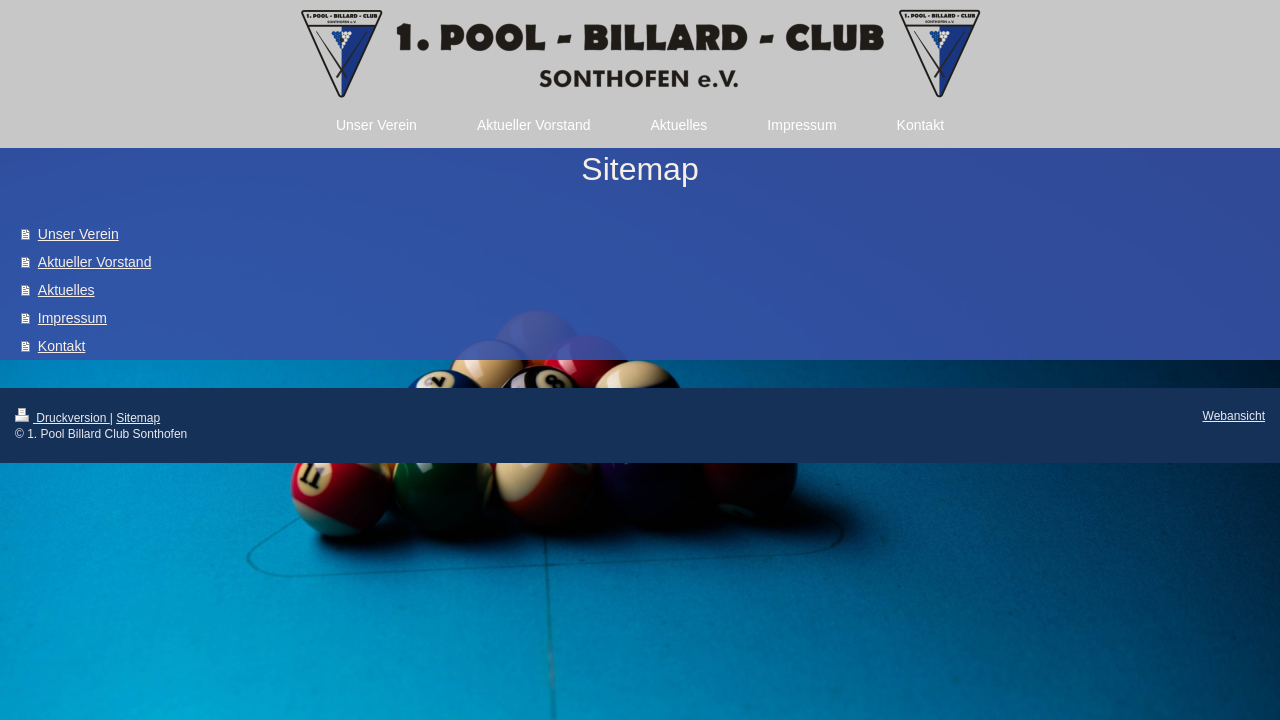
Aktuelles (66, 290)
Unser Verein (78, 234)
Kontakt (61, 346)
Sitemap (138, 418)
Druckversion (62, 418)
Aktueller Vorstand (95, 262)
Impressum (72, 318)
